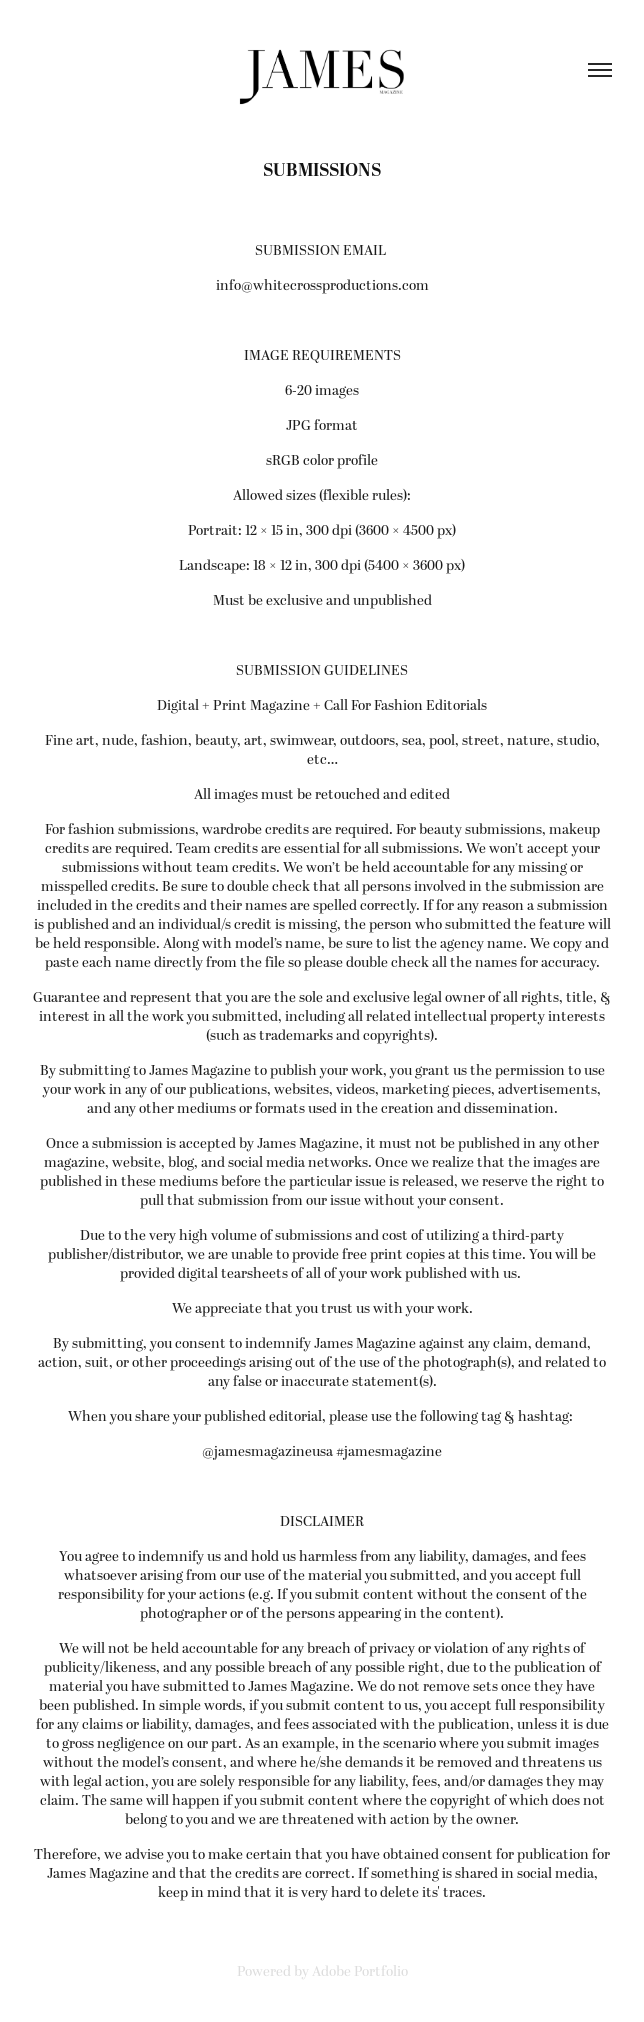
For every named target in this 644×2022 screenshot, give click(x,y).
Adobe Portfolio (360, 1971)
